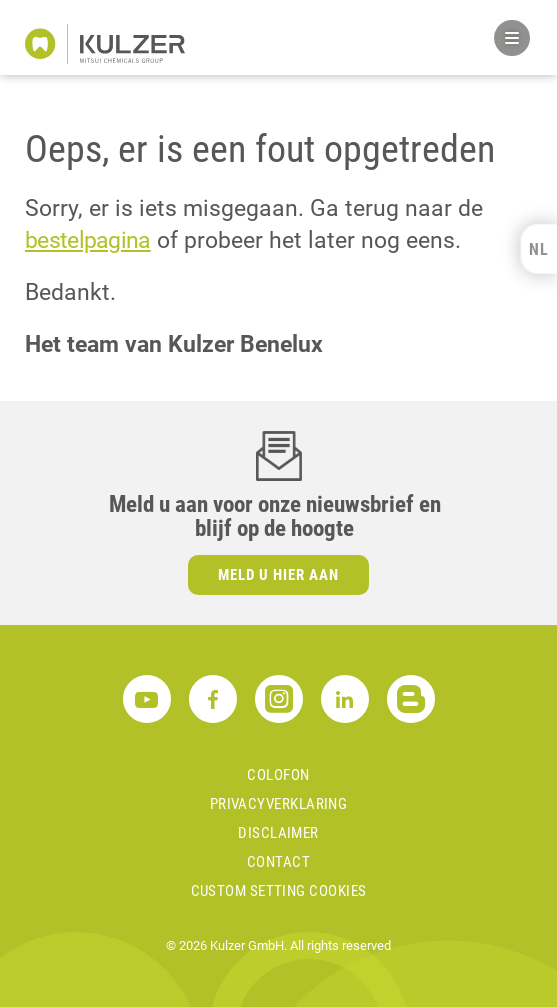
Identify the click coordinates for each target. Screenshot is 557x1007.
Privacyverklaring (279, 804)
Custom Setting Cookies (279, 891)
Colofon (278, 775)
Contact (278, 862)
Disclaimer (278, 833)
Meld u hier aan (278, 575)
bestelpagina (88, 240)
